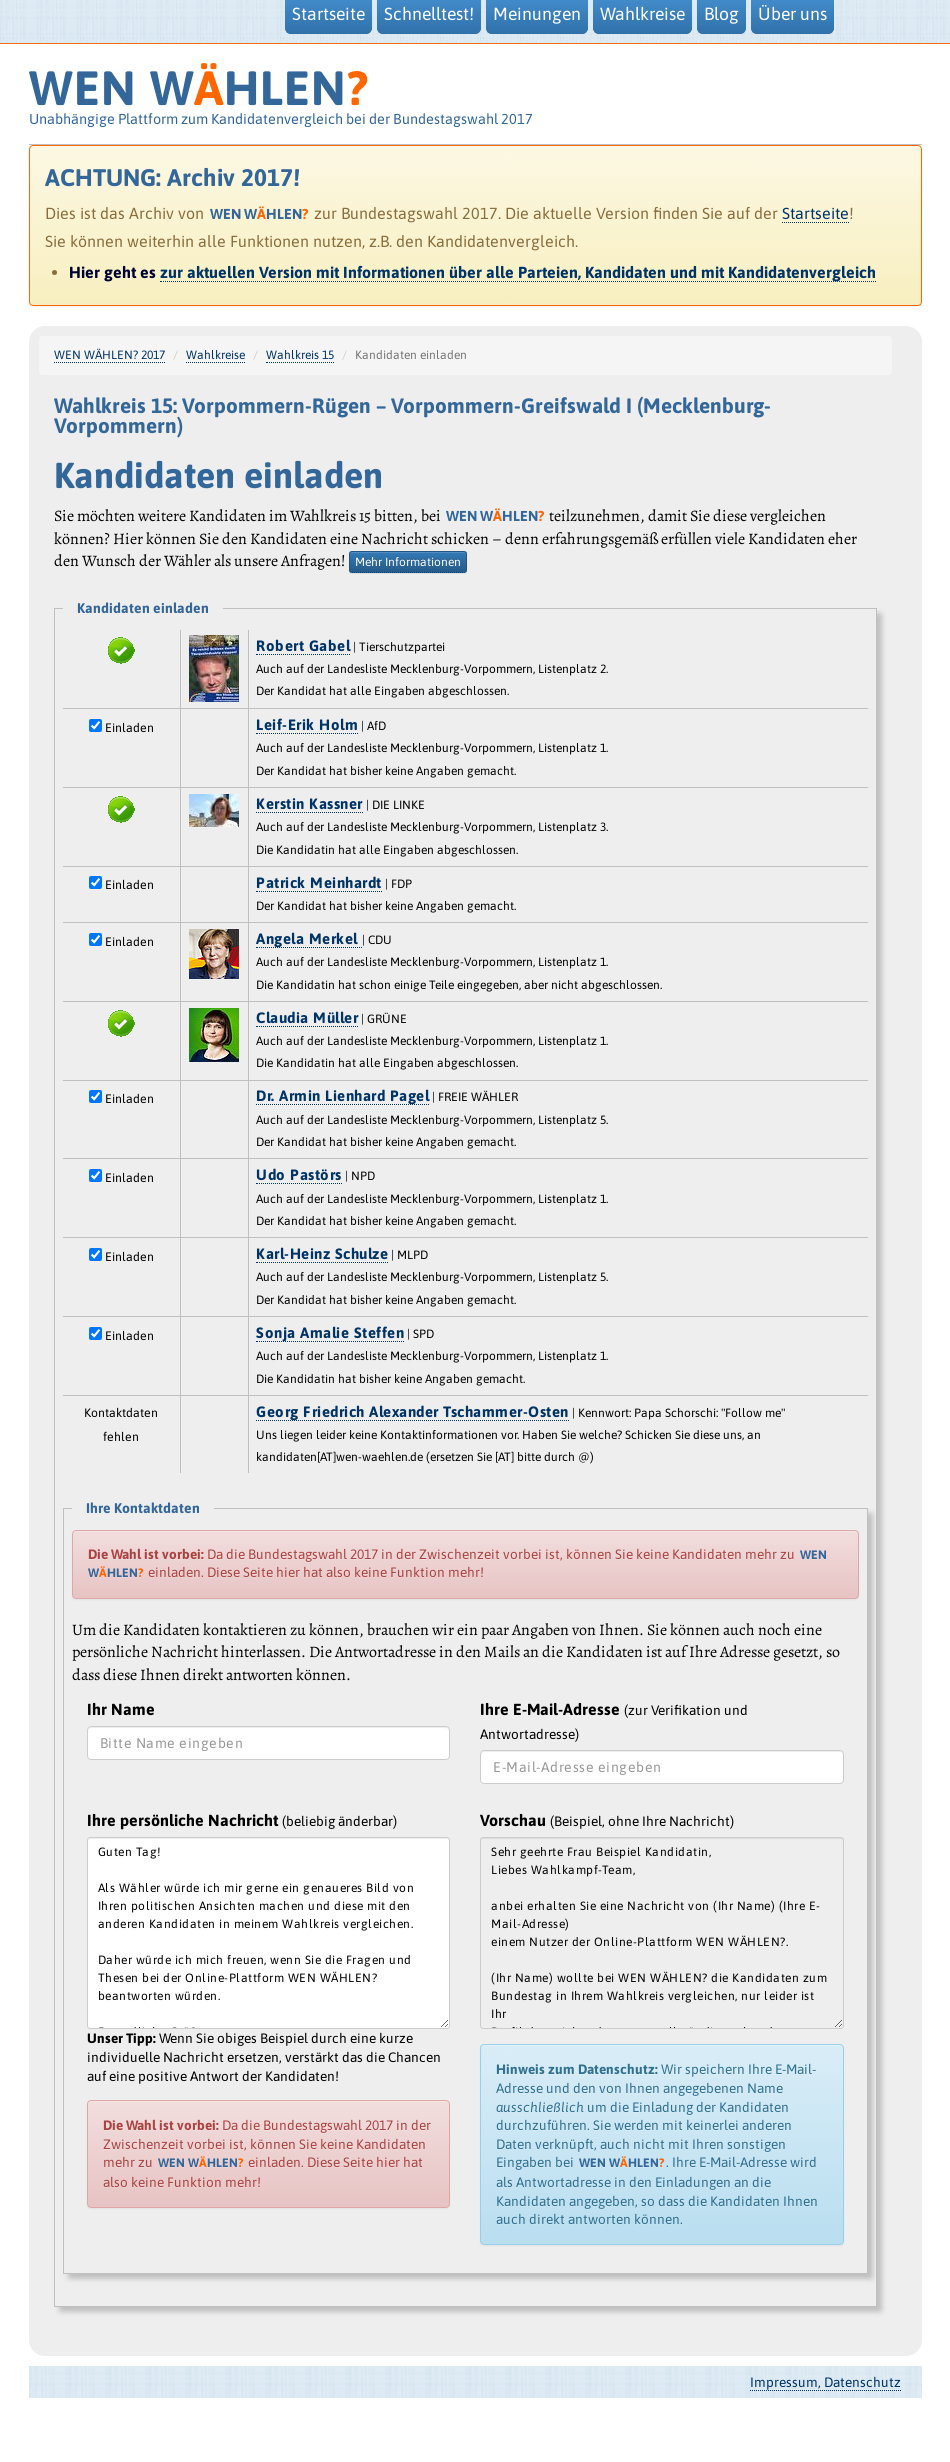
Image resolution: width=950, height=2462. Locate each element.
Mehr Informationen (408, 562)
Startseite (815, 213)
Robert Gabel (303, 645)
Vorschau (607, 1820)
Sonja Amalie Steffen (330, 1332)
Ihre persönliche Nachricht (242, 1820)
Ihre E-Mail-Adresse (614, 1720)
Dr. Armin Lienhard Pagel (342, 1095)
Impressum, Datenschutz (825, 2382)
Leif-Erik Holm (307, 724)
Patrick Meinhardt (319, 882)
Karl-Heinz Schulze (322, 1253)
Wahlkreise (215, 355)
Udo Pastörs (299, 1174)
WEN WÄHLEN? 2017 (109, 355)
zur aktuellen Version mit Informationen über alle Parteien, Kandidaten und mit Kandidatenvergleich (518, 272)
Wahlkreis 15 (300, 355)
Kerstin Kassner (309, 803)
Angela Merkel (309, 938)
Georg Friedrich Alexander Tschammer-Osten (412, 1411)
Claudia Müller (307, 1017)
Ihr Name (121, 1709)
